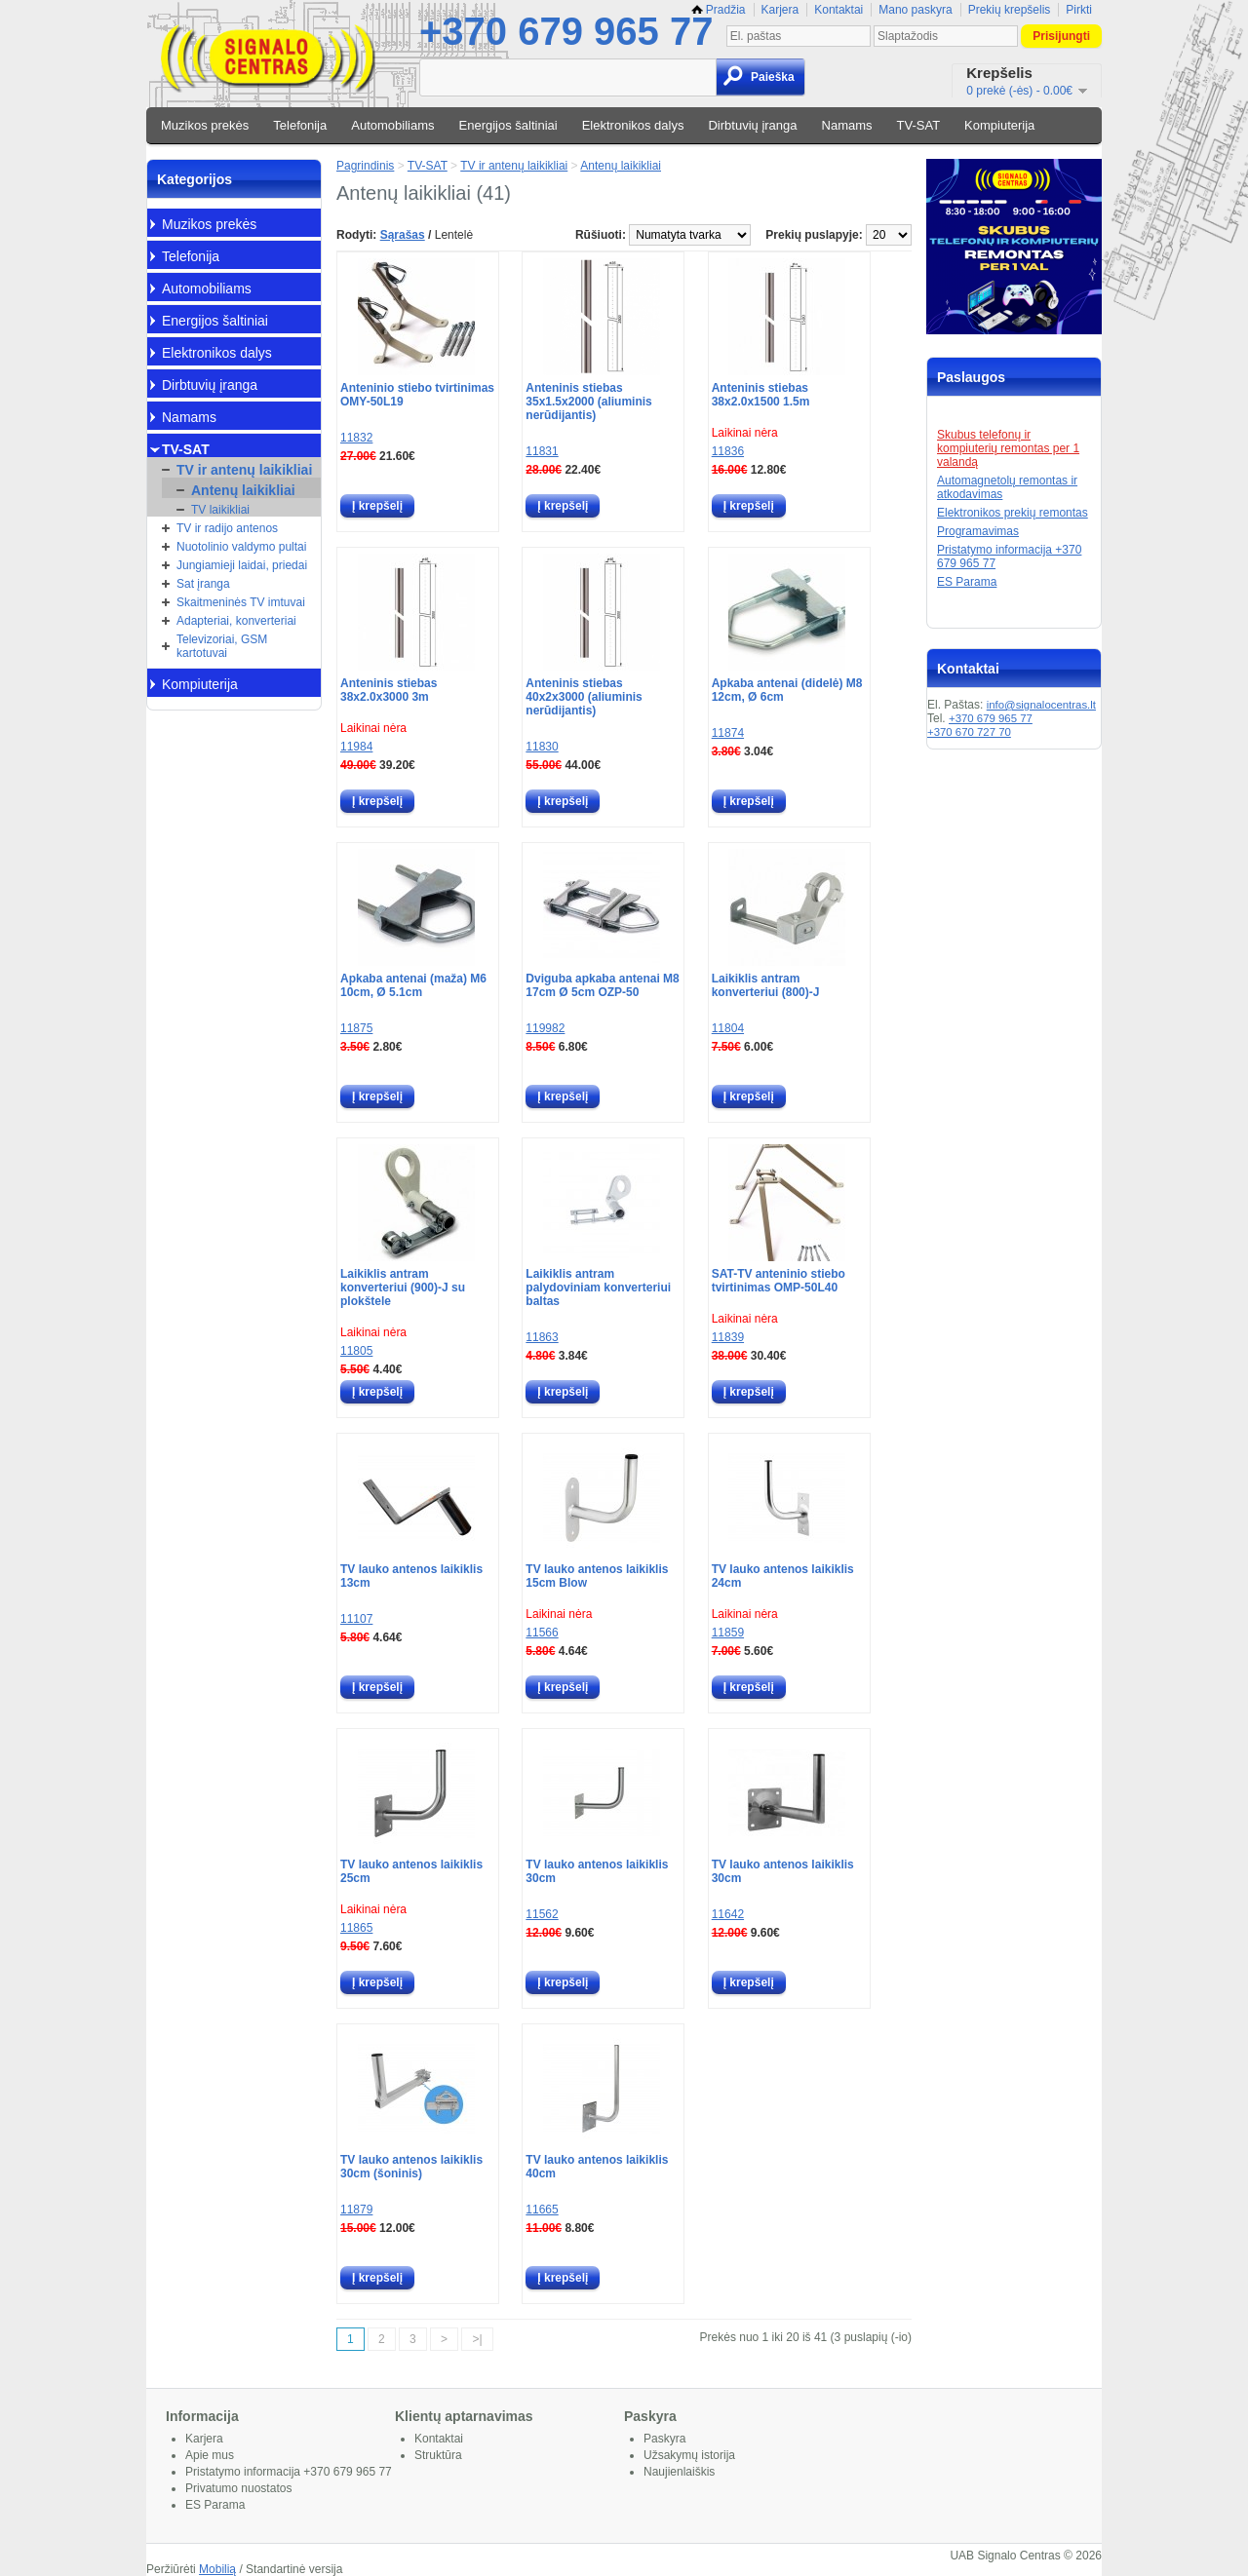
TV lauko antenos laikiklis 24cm (783, 1576)
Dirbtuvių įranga (752, 125)
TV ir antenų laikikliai (244, 470)
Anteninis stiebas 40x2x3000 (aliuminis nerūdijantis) (584, 696)
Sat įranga (203, 584)
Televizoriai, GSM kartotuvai (221, 646)
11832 (356, 437)
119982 (545, 1028)
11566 (542, 1632)
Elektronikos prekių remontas (1012, 512)
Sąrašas (402, 235)
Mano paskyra (915, 10)
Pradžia (718, 10)
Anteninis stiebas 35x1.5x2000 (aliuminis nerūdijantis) (588, 401)
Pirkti (1079, 10)
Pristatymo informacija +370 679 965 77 (288, 2472)
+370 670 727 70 (969, 732)
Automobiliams (392, 125)
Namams (847, 125)
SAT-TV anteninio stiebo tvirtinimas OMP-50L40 (778, 1280)
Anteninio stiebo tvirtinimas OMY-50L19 (417, 394)
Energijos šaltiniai (508, 125)
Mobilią (217, 2569)
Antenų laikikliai (243, 490)
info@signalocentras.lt (1041, 705)
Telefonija (300, 125)
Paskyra (664, 2438)
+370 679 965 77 (566, 31)
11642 (728, 1914)
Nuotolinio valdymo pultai (241, 547)
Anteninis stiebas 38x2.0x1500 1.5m (761, 394)
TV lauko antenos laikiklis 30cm (597, 1871)
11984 (356, 746)
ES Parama (966, 582)
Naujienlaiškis (679, 2472)
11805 (356, 1351)
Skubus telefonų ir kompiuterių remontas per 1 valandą (1008, 448)
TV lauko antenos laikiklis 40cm (597, 2166)
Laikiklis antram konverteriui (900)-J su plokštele (402, 1287)
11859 (728, 1632)
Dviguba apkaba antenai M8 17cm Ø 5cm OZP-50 (602, 985)
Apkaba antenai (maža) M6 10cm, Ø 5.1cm (413, 985)
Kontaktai (838, 10)
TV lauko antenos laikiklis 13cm (411, 1576)
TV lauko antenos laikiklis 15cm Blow (597, 1576)
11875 (356, 1028)
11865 (356, 1928)
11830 (542, 746)
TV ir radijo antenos (227, 528)
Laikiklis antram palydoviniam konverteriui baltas (598, 1287)
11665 (542, 2209)
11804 (728, 1028)
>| (477, 2339)
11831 (542, 451)
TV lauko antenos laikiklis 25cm (411, 1871)
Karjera (780, 10)
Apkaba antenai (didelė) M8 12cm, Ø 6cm (787, 690)
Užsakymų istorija (689, 2455)
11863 (542, 1337)
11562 (542, 1914)
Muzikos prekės (205, 125)
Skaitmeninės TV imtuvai (240, 602)
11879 (356, 2209)
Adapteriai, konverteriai (236, 621)
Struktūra (438, 2455)
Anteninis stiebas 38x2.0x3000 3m (388, 690)
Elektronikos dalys (633, 125)
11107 (356, 1619)
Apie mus (209, 2455)
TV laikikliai (220, 510)
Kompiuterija (999, 125)
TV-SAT (919, 125)
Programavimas (978, 531)
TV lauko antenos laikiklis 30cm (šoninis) (411, 2166)
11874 (728, 733)
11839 (728, 1337)
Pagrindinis (365, 166)
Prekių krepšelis (1009, 10)
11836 (728, 451)
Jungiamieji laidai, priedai (241, 565)
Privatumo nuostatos (238, 2488)
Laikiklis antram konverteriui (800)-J (766, 985)
